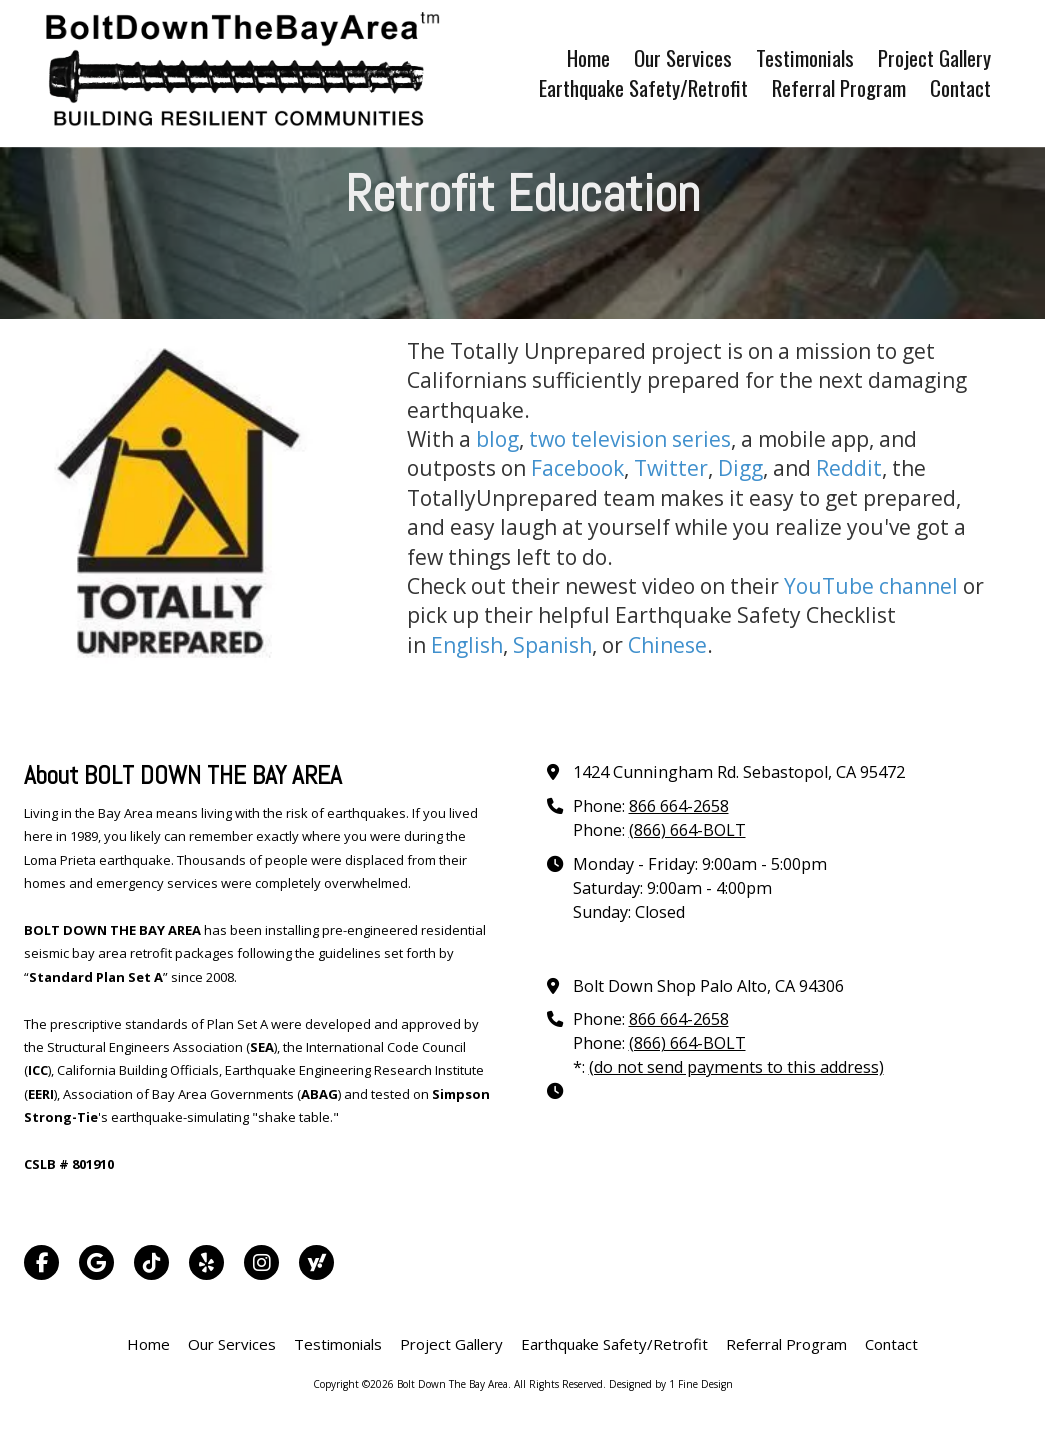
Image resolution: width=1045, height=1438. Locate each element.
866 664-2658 (679, 806)
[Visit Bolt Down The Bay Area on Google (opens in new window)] (96, 1262)
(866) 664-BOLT (687, 830)
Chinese (667, 645)
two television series (630, 439)
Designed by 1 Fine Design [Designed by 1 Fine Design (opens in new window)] (671, 1384)
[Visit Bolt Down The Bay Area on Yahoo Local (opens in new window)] (316, 1262)
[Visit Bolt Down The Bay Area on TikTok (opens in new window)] (151, 1262)
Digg (740, 468)
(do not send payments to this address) (736, 1067)
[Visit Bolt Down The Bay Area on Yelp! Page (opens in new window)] (206, 1262)
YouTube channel (871, 586)
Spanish (552, 645)
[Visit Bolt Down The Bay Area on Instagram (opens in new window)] (261, 1262)
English (467, 645)
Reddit (849, 468)
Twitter (671, 468)
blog (497, 439)
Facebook (577, 468)
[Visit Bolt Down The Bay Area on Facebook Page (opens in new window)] (41, 1262)
